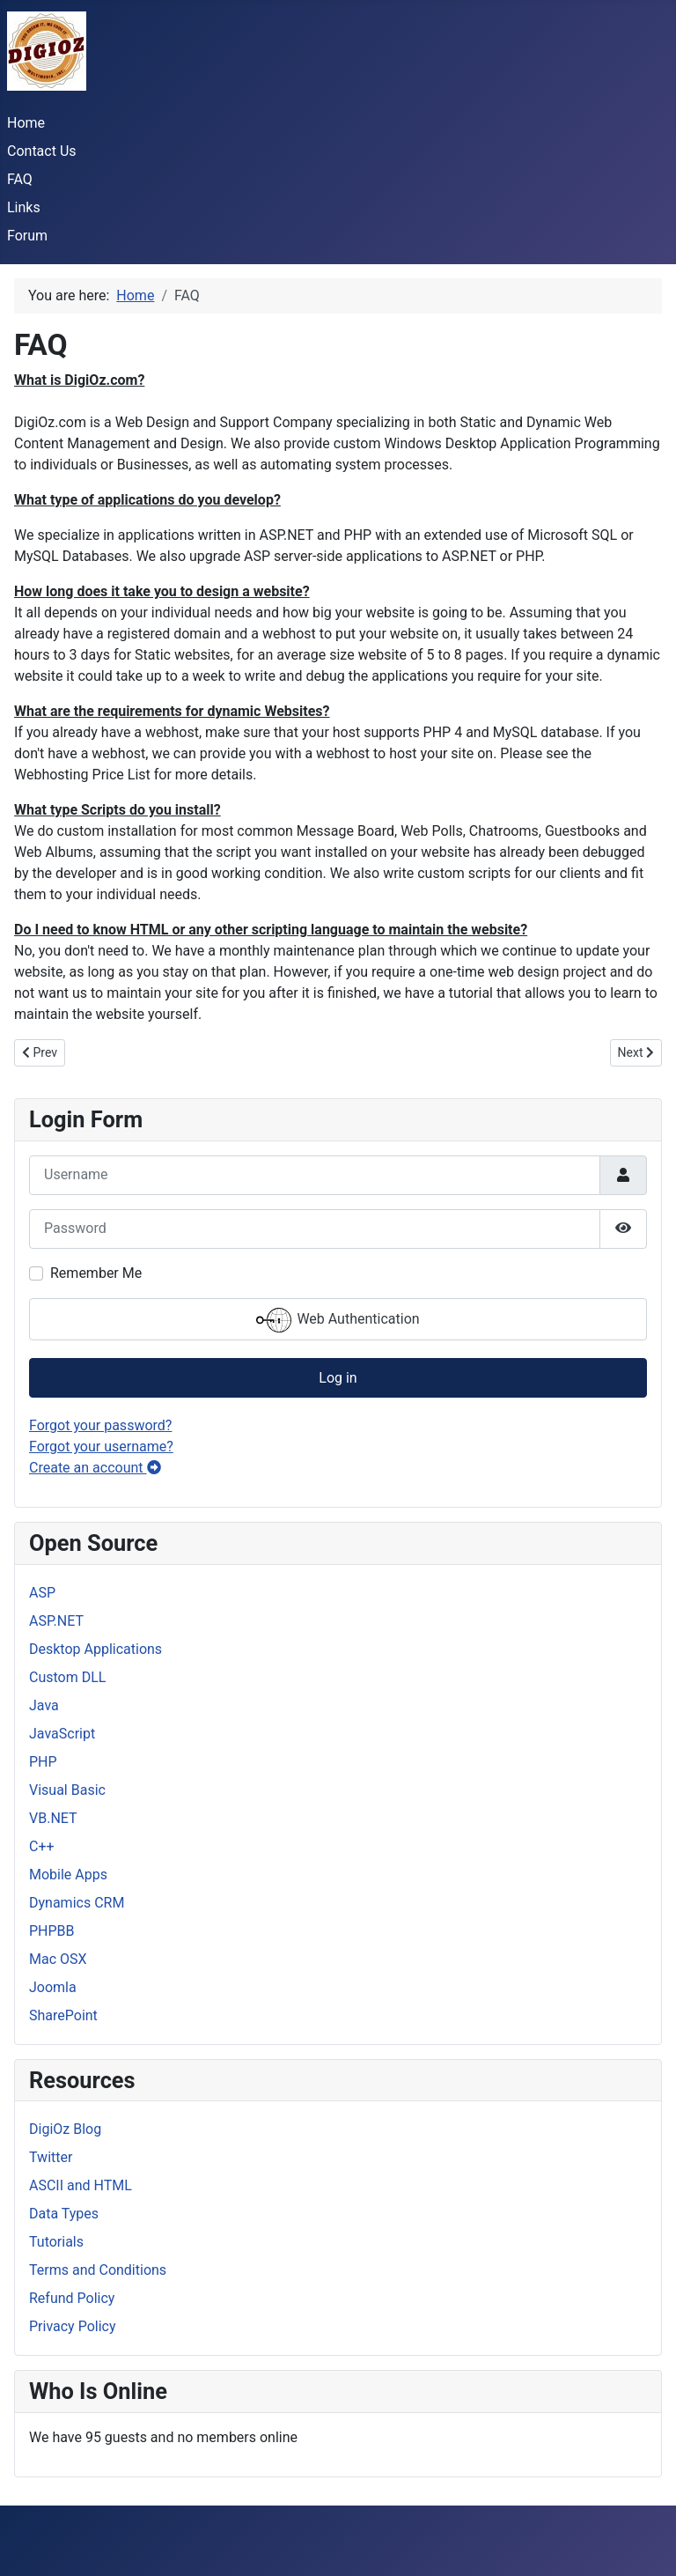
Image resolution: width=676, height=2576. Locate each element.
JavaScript (62, 1733)
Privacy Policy (72, 2326)
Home (26, 122)
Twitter (50, 2157)
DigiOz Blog (65, 2129)
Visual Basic (67, 1790)
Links (23, 207)
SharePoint (63, 2015)
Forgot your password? (100, 1425)
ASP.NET (56, 1621)
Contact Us (42, 151)
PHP (43, 1761)
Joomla (53, 1987)
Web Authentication (337, 1320)
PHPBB (52, 1931)
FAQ (20, 179)
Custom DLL (67, 1677)
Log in (337, 1377)
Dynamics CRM (76, 1902)
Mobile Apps (68, 1874)
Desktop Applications (95, 1649)
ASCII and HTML (80, 2185)
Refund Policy (71, 2298)
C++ (42, 1846)
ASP (42, 1592)
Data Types (64, 2213)
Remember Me (96, 1273)
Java (44, 1705)
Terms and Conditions (97, 2270)
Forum (27, 235)
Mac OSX (58, 1959)
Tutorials (56, 2241)
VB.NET (53, 1818)
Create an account (95, 1467)
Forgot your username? (101, 1446)
